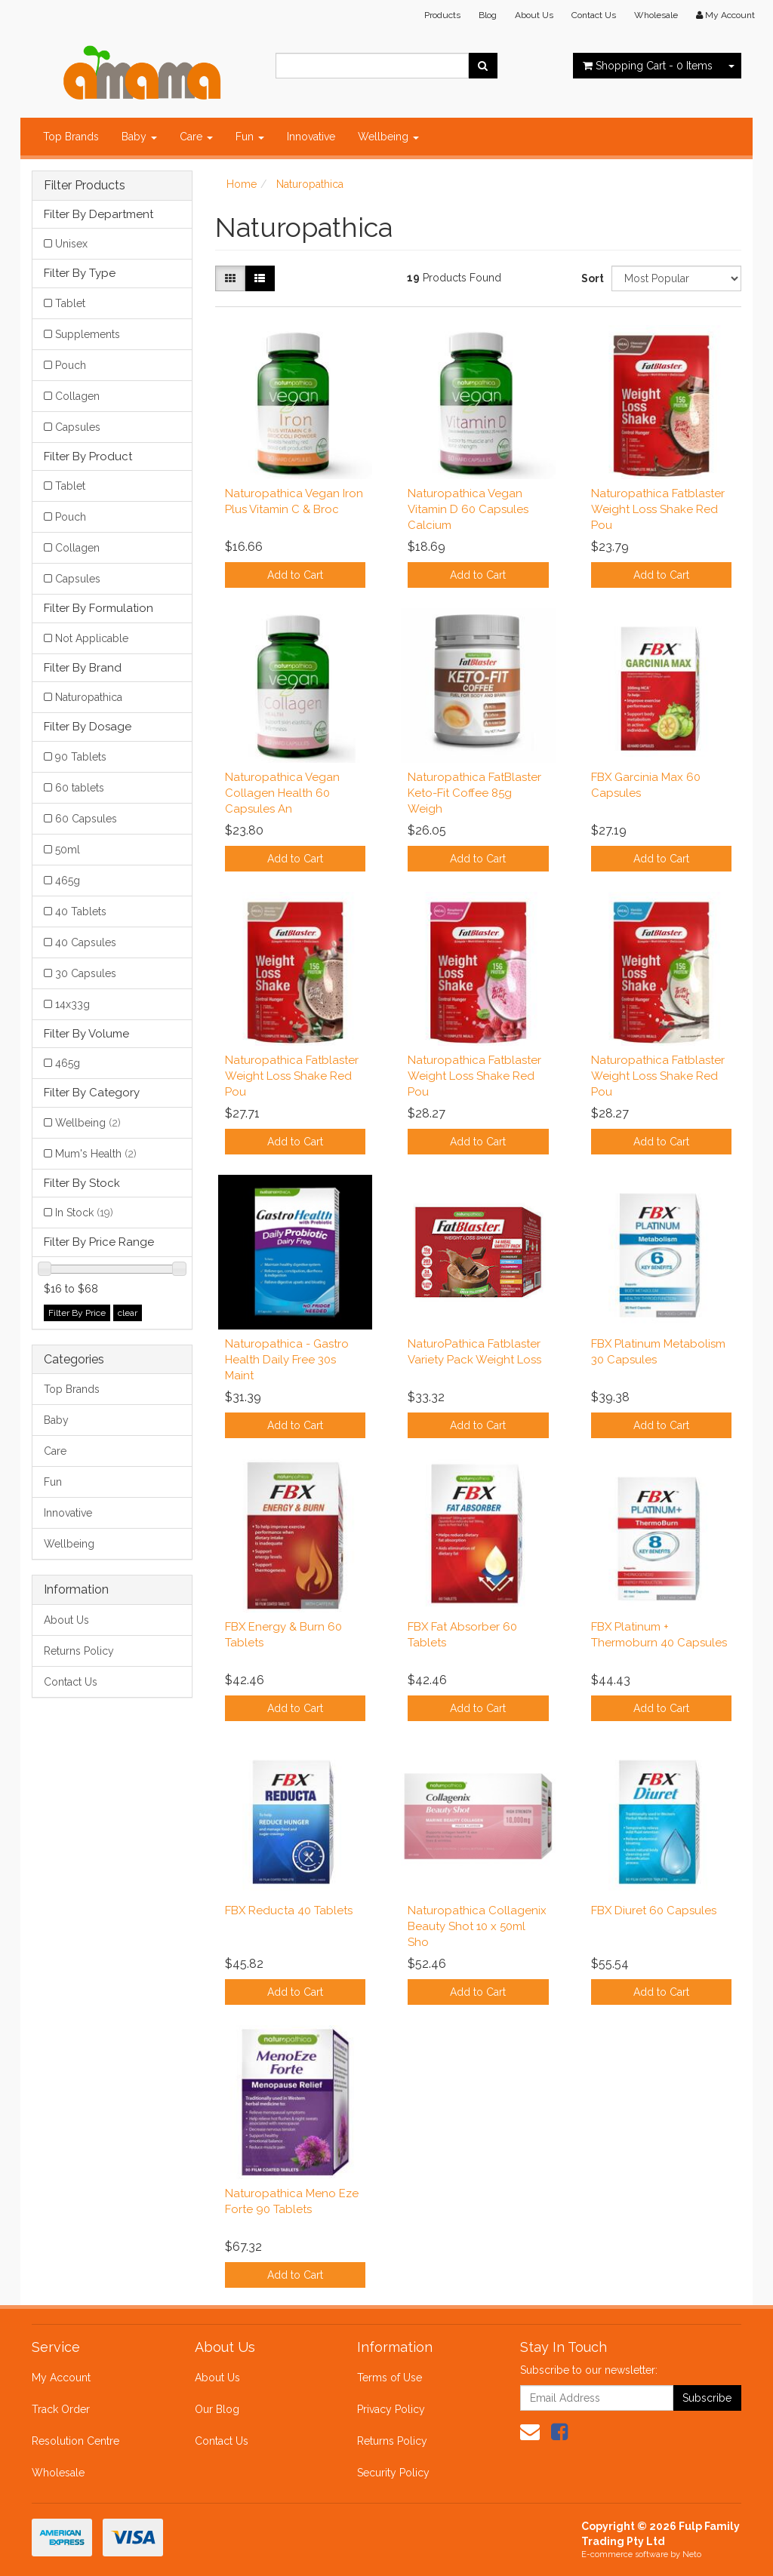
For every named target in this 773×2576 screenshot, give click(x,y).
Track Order (61, 2409)
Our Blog (217, 2409)
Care (196, 137)
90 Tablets (80, 757)
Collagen (77, 396)
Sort (590, 278)
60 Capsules (86, 819)
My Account (61, 2378)
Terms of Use (389, 2378)
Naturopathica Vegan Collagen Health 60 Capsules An (282, 793)
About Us (534, 15)
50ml (67, 850)
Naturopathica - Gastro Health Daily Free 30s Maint (287, 1359)
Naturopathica (88, 697)
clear (127, 1313)
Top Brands (71, 137)
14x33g (72, 1004)
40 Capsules (85, 942)
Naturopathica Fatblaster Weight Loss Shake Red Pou (658, 509)
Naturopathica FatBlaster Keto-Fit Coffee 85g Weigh (474, 793)
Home (241, 184)
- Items (648, 66)
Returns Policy (79, 1651)
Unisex (71, 244)
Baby (139, 137)
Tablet (70, 303)
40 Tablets (80, 911)
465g (67, 881)
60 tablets (79, 788)
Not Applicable (91, 638)
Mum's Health (96, 1154)
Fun (250, 137)
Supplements (87, 334)
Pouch (70, 365)
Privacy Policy (391, 2409)
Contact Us (593, 15)
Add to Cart (295, 575)
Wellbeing (388, 137)
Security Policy (393, 2473)
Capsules (77, 427)
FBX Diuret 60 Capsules (653, 1910)
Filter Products (84, 185)
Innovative (311, 137)
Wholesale (656, 15)
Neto (691, 2554)
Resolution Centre (75, 2441)
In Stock (84, 1213)
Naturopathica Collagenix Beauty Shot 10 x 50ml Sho (477, 1926)
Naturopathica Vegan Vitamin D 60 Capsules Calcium (468, 509)
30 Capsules (85, 973)
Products (442, 15)
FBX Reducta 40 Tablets (289, 1910)
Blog (488, 15)
